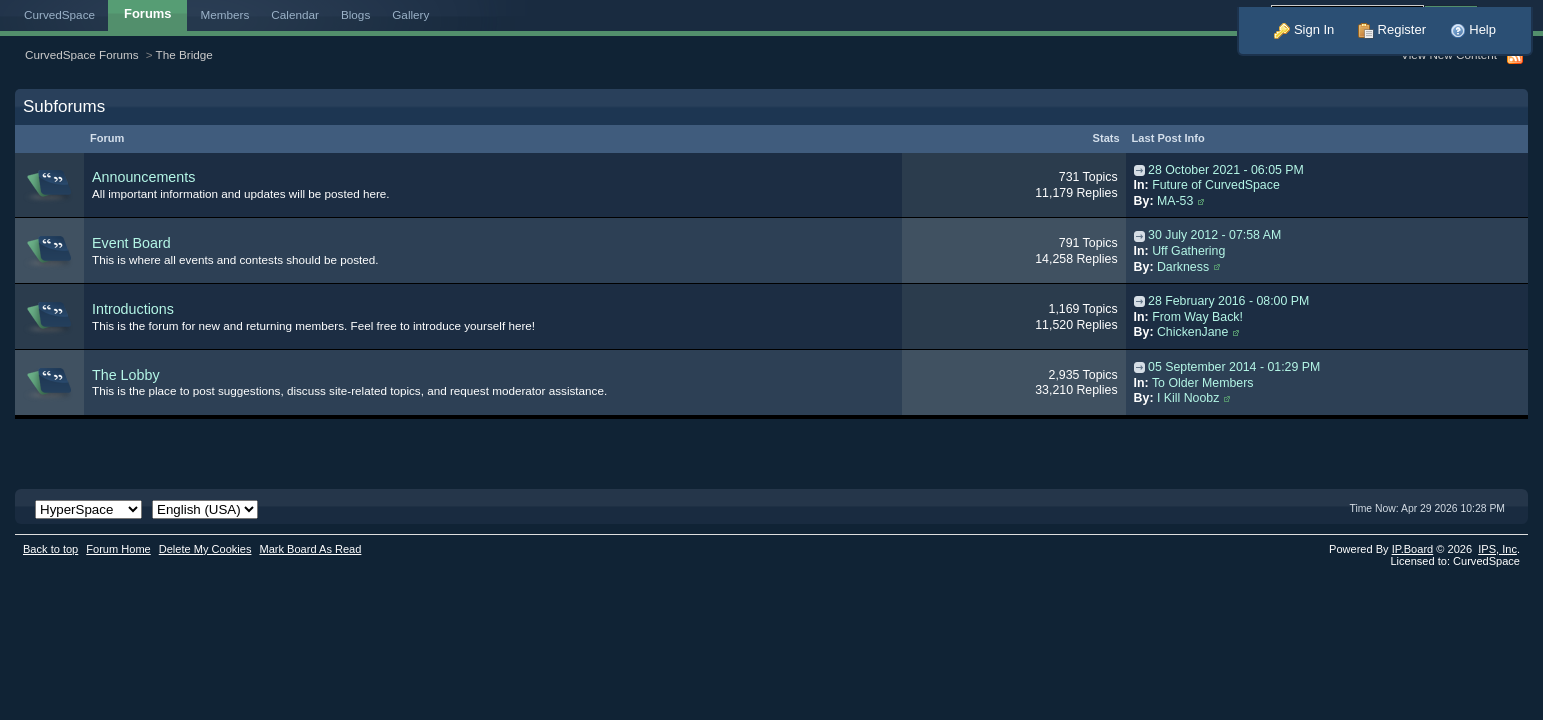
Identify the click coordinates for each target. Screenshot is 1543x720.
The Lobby (126, 375)
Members (225, 14)
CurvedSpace (59, 14)
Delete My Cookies (205, 549)
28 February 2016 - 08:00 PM (1228, 301)
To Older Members (1203, 383)
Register (1392, 29)
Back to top (50, 549)
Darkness (1183, 267)
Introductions (133, 309)
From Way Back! (1197, 317)
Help (1473, 29)
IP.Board (1413, 549)
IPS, (1497, 549)
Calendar (295, 14)
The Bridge (184, 54)
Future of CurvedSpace (1216, 185)
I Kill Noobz (1188, 398)
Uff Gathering (1188, 251)
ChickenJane (1192, 332)
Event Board (131, 243)
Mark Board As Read (310, 549)
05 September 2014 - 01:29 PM (1234, 367)
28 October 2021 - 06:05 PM (1226, 170)
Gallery (410, 14)
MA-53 (1175, 201)
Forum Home (118, 549)
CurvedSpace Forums (82, 54)
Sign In (1304, 29)
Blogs (355, 14)
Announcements (143, 177)
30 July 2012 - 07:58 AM (1214, 235)
